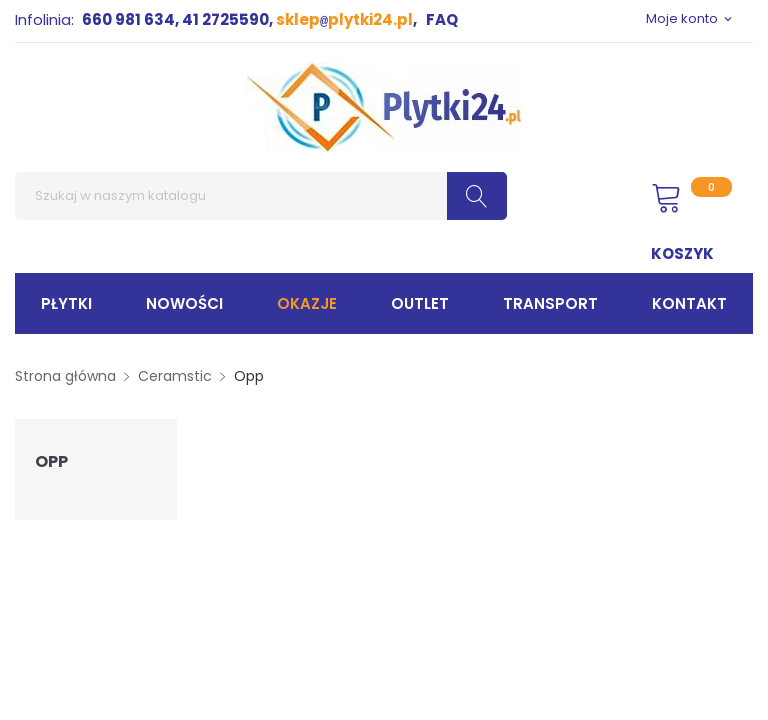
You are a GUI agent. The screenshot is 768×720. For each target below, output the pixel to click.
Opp (51, 462)
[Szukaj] (261, 196)
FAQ (442, 19)
